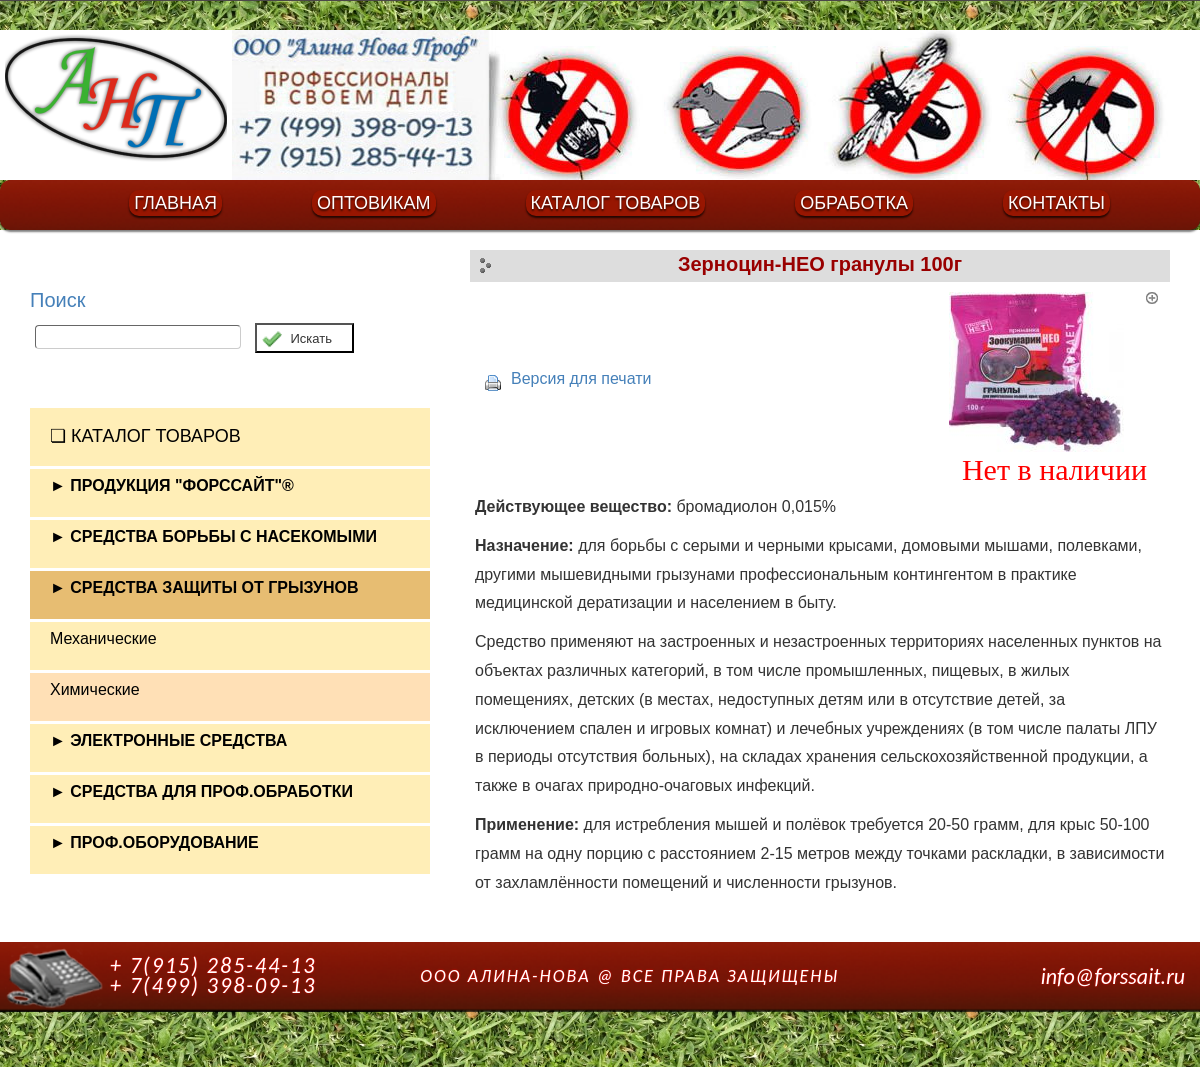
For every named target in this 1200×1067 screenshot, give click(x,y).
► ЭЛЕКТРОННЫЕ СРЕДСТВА (168, 740)
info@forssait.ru (1113, 976)
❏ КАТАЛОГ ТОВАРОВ (145, 436)
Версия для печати (581, 378)
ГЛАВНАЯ (175, 203)
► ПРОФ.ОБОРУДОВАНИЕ (154, 842)
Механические (103, 638)
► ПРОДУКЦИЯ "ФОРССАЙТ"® (172, 485)
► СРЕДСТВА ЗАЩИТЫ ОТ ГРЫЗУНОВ (204, 587)
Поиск (57, 300)
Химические (95, 689)
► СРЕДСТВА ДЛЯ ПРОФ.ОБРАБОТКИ (201, 791)
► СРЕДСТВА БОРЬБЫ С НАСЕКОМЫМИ (213, 536)
